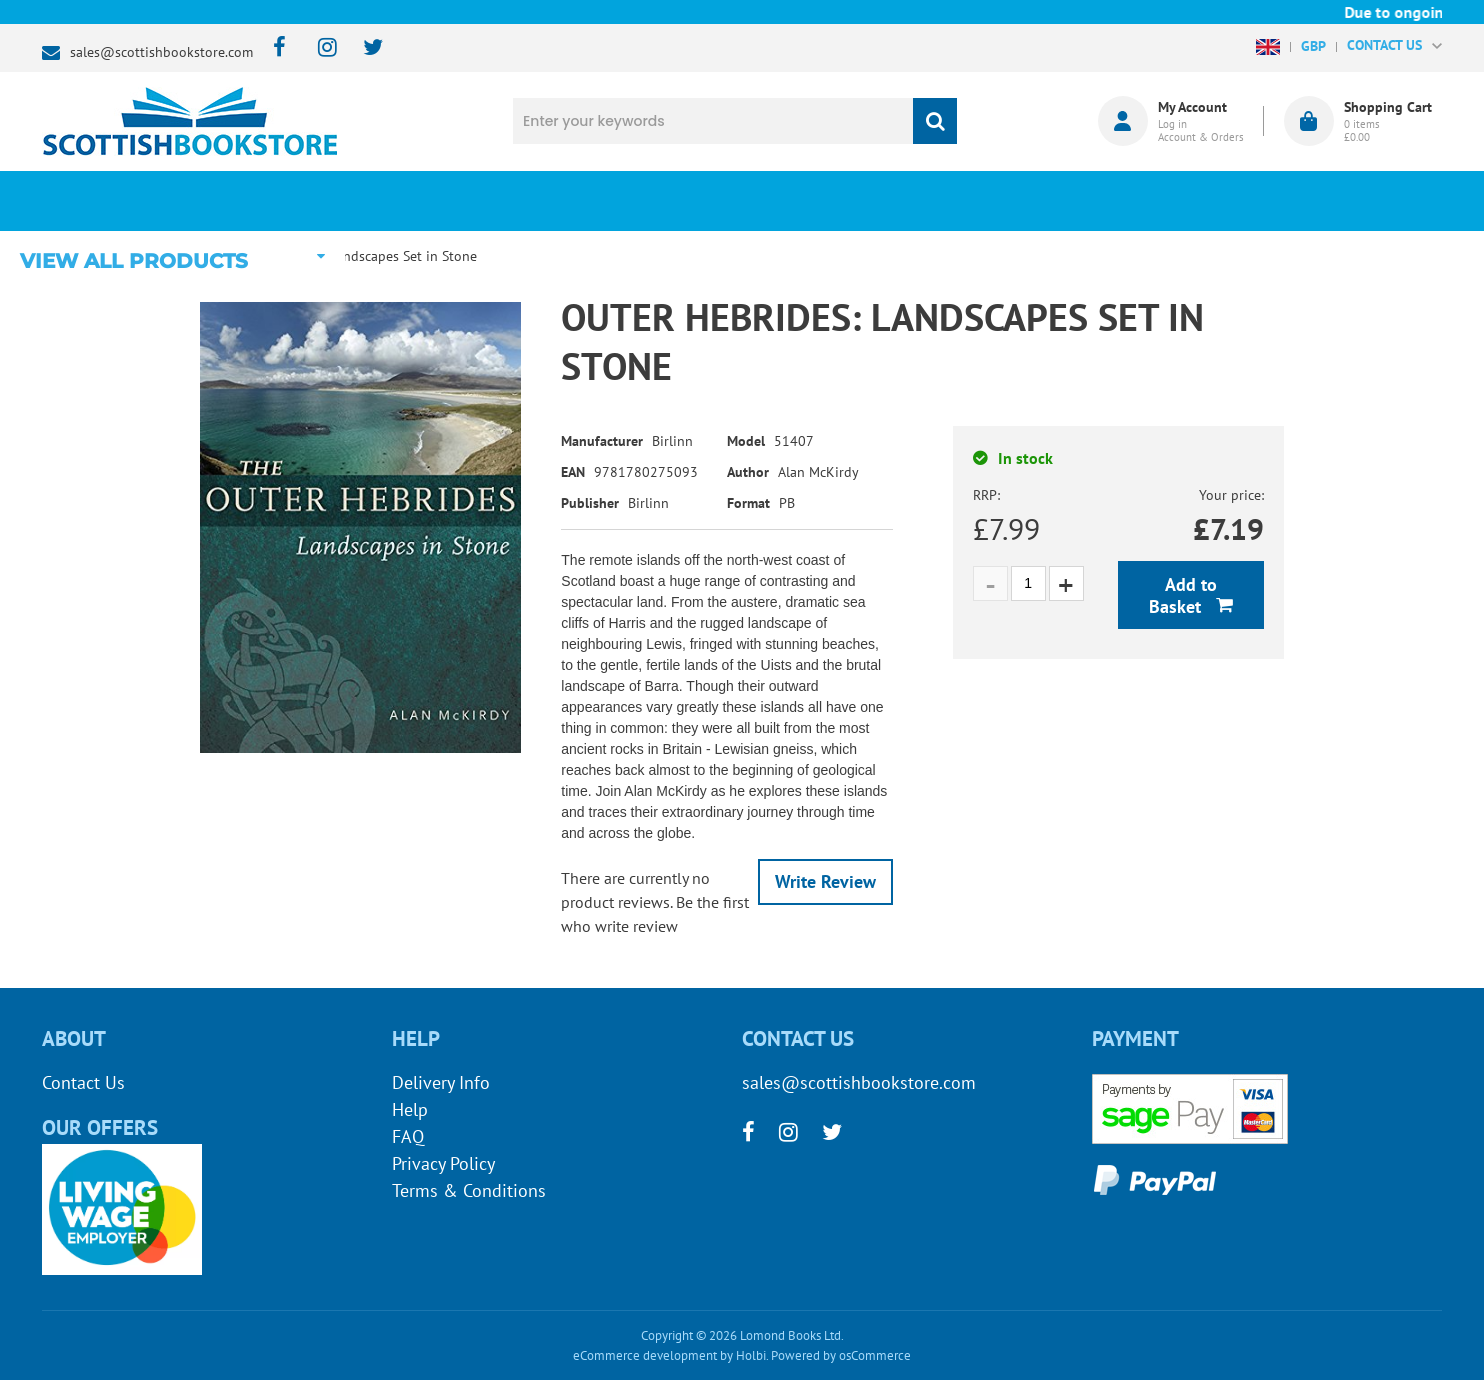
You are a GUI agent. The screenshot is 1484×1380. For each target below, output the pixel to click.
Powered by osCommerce (841, 1355)
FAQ (408, 1136)
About (1077, 201)
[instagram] (318, 48)
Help (410, 1109)
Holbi (751, 1355)
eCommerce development (645, 1355)
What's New (592, 201)
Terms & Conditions (469, 1190)
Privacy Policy (443, 1163)
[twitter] (363, 48)
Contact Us (83, 1082)
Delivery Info (441, 1082)
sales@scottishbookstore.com (161, 52)
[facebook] (273, 48)
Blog (835, 201)
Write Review (825, 881)
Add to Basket (1183, 595)
